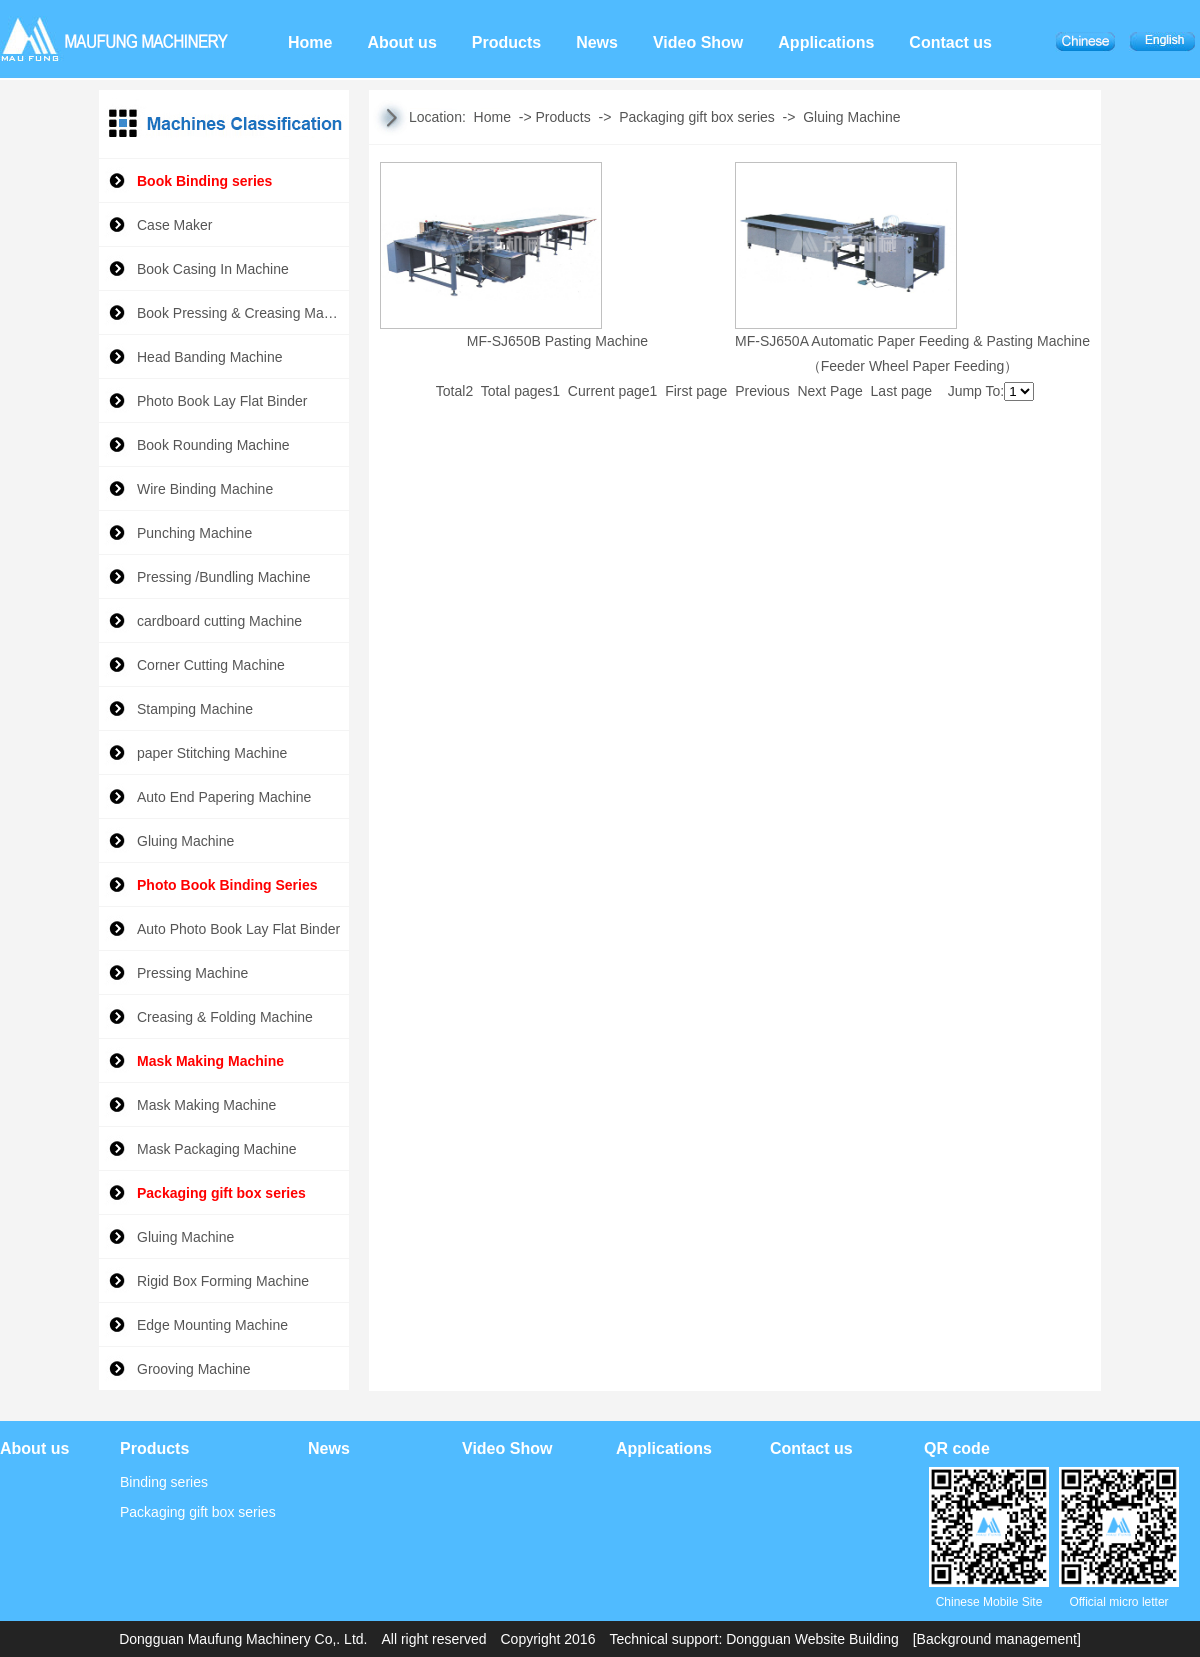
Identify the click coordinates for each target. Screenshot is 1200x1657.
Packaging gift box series (221, 1193)
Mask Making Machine (210, 1061)
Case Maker (174, 225)
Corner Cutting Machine (211, 665)
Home (492, 117)
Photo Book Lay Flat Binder (222, 401)
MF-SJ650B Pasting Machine (557, 341)
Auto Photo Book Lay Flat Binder (238, 929)
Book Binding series (204, 181)
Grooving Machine (194, 1369)
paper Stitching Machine (212, 753)
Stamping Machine (195, 709)
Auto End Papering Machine (224, 797)
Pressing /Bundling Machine (224, 577)
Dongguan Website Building (812, 1639)
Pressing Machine (192, 973)
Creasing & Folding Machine (225, 1017)
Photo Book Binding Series (227, 885)
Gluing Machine (185, 841)
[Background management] (997, 1639)
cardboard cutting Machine (219, 621)
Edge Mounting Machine (212, 1325)
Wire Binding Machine (205, 489)
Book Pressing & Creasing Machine (243, 313)
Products (562, 117)
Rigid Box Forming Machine (223, 1281)
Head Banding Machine (213, 357)
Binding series (164, 1482)
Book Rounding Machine (213, 445)
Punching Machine (194, 533)
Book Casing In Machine (213, 269)
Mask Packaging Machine (217, 1149)
